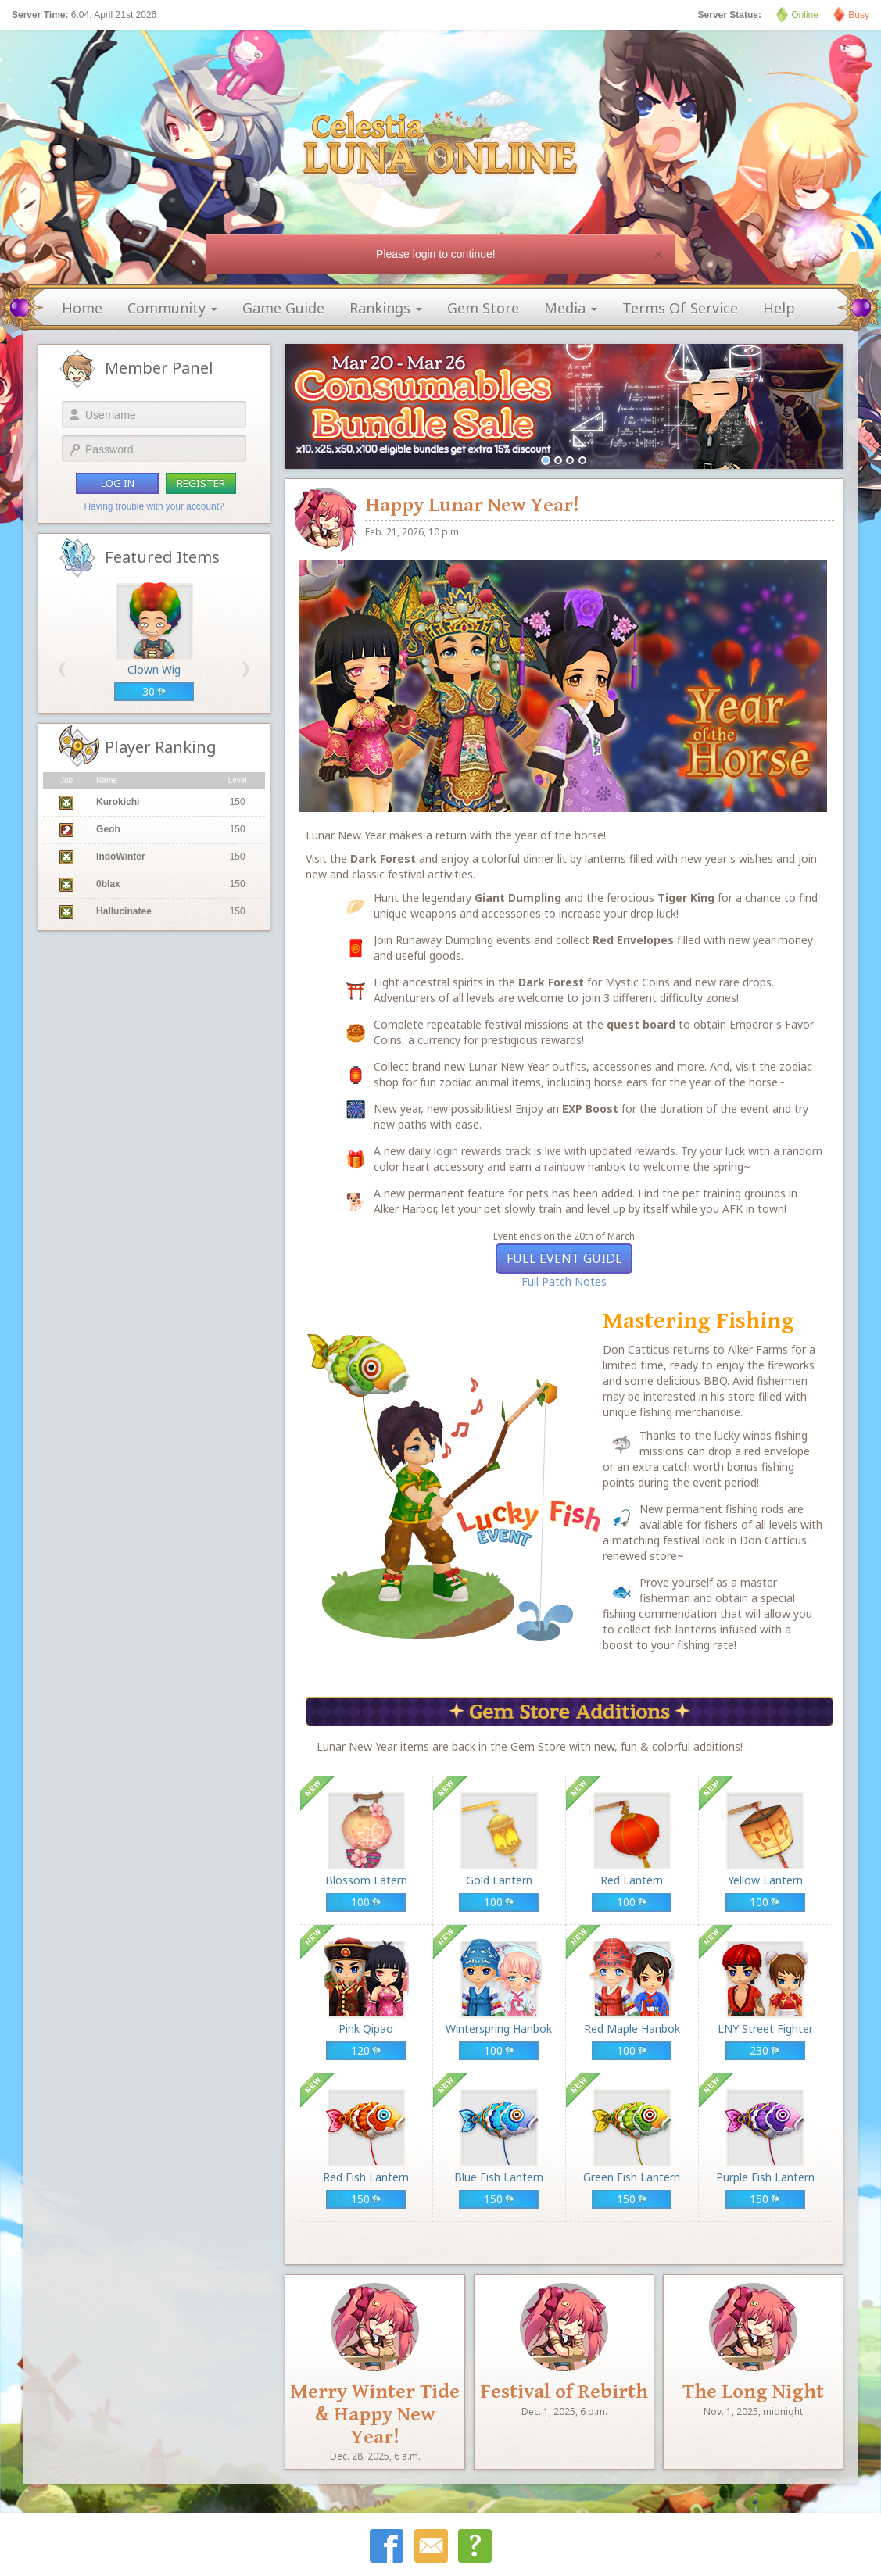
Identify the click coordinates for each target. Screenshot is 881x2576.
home (82, 308)
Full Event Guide (564, 1258)
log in (117, 483)
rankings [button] (385, 308)
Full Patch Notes (564, 1281)
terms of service (680, 308)
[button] (62, 669)
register (201, 483)
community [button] (172, 308)
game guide (283, 308)
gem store (483, 308)
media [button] (570, 308)
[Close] (658, 254)
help (779, 308)
